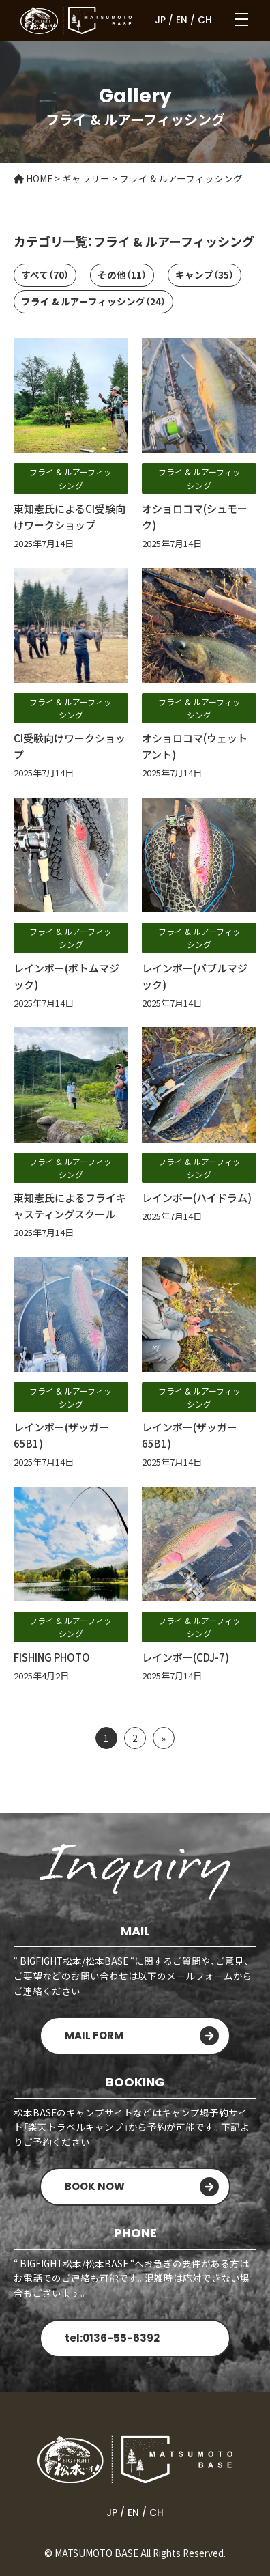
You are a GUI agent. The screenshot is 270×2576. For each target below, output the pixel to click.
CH (205, 20)
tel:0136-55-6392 (112, 2338)
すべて (45, 274)
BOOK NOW (95, 2186)
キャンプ (204, 274)
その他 (122, 274)
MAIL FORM (94, 2035)
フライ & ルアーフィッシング (93, 301)
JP (160, 20)
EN (182, 20)
